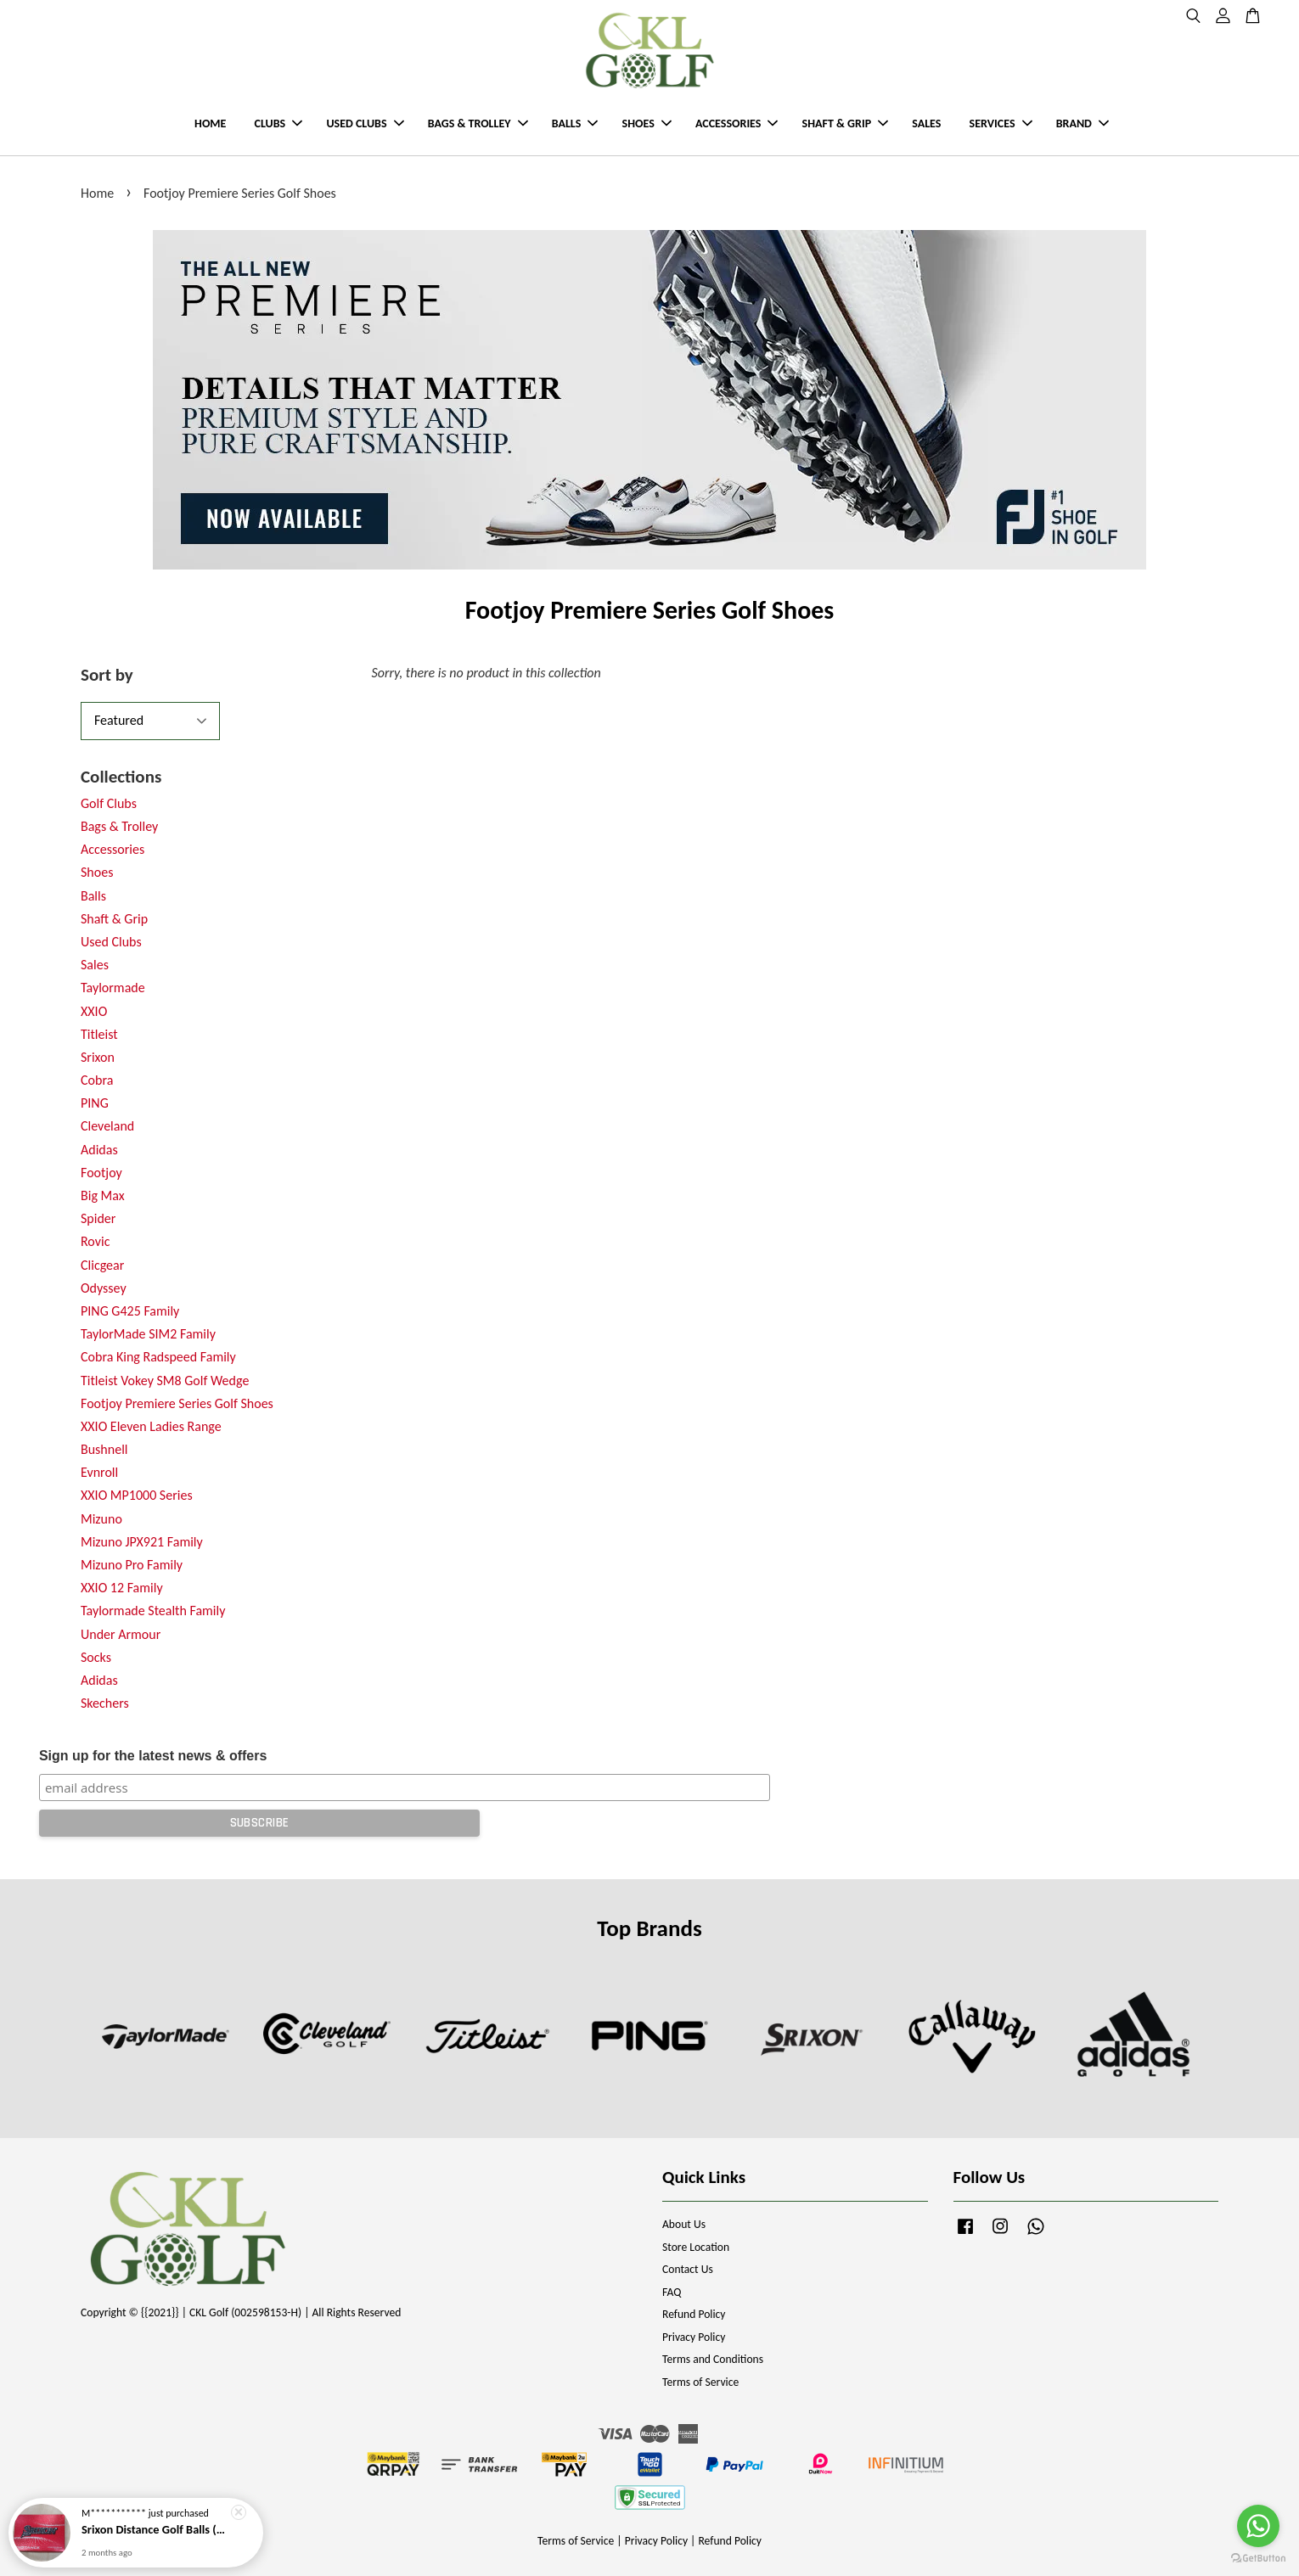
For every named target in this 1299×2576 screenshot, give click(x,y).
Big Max (103, 1195)
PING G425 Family (130, 1311)
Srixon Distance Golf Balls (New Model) (156, 2531)
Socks (96, 1657)
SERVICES (1001, 123)
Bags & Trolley (119, 826)
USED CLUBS (364, 123)
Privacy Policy (693, 2337)
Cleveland (107, 1126)
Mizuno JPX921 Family (142, 1542)
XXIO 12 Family (122, 1588)
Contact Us (687, 2269)
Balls (93, 896)
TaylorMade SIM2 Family (148, 1334)
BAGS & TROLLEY (478, 123)
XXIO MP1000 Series (137, 1495)
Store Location (695, 2247)
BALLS (575, 123)
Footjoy (101, 1173)
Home (97, 193)
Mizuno (101, 1519)
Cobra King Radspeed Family (158, 1357)
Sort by (107, 675)
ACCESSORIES (736, 123)
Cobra (97, 1080)
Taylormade (113, 987)
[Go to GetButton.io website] (1258, 2558)
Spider (98, 1218)
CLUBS (279, 123)
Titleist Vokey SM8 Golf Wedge (165, 1380)
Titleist (99, 1034)
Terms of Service (700, 2382)
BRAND (1082, 123)
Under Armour (120, 1634)
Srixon (98, 1057)
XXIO (94, 1011)
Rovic (95, 1241)
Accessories (112, 849)
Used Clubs (111, 942)
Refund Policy (694, 2314)
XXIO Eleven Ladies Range (151, 1426)
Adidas (99, 1150)
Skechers (105, 1703)
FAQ (671, 2292)
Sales (95, 965)
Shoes (97, 872)
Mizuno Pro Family (132, 1565)
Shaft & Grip (114, 919)
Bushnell (104, 1449)
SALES (926, 123)
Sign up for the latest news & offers (153, 1755)
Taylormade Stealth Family (153, 1610)
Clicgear (102, 1265)
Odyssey (104, 1288)
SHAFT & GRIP (845, 123)
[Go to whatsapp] (1258, 2526)
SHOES (647, 123)
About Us (684, 2224)
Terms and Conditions (712, 2359)
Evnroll (99, 1472)
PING (95, 1103)
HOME (210, 123)
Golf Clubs (109, 803)
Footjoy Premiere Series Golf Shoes (177, 1403)
